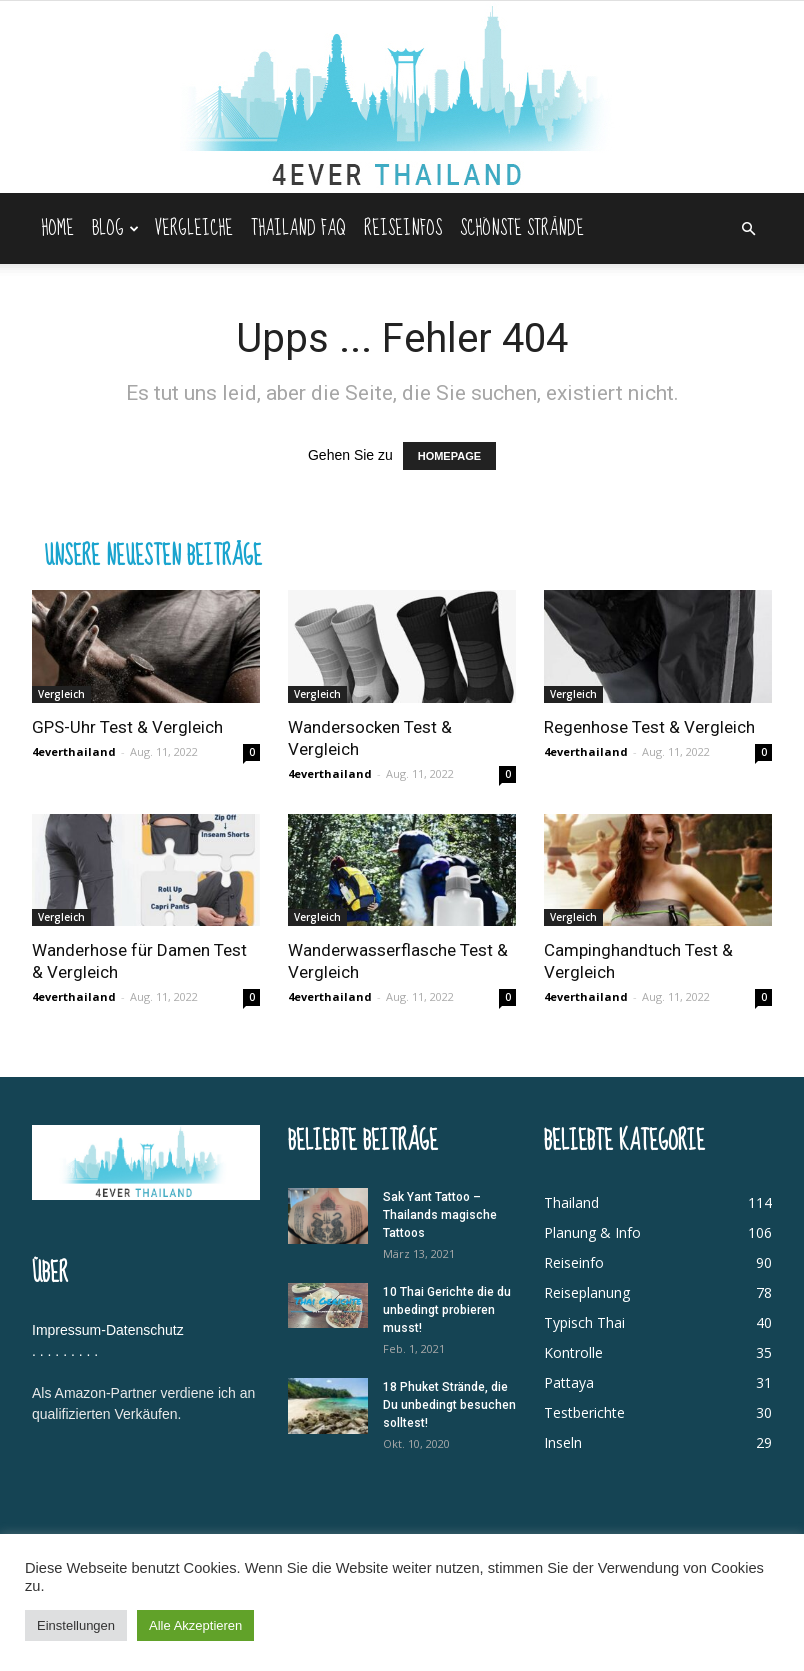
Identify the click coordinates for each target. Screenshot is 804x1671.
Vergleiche (194, 228)
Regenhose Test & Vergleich (649, 727)
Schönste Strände (522, 228)
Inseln (563, 1442)
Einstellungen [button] (76, 1625)
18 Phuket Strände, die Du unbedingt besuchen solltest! (449, 1405)
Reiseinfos (403, 228)
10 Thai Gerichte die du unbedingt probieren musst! (447, 1310)
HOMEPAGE (449, 456)
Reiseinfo (574, 1262)
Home (57, 228)
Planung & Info (592, 1232)
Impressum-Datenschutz (108, 1330)
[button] (748, 229)
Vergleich (61, 694)
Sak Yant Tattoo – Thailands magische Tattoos (440, 1215)
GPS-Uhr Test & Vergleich (127, 727)
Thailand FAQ (298, 228)
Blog (115, 228)
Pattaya (569, 1382)
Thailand (571, 1202)
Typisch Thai (584, 1322)
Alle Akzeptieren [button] (195, 1625)
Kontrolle (573, 1352)
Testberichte (584, 1412)
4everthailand (74, 751)
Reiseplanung (587, 1292)
